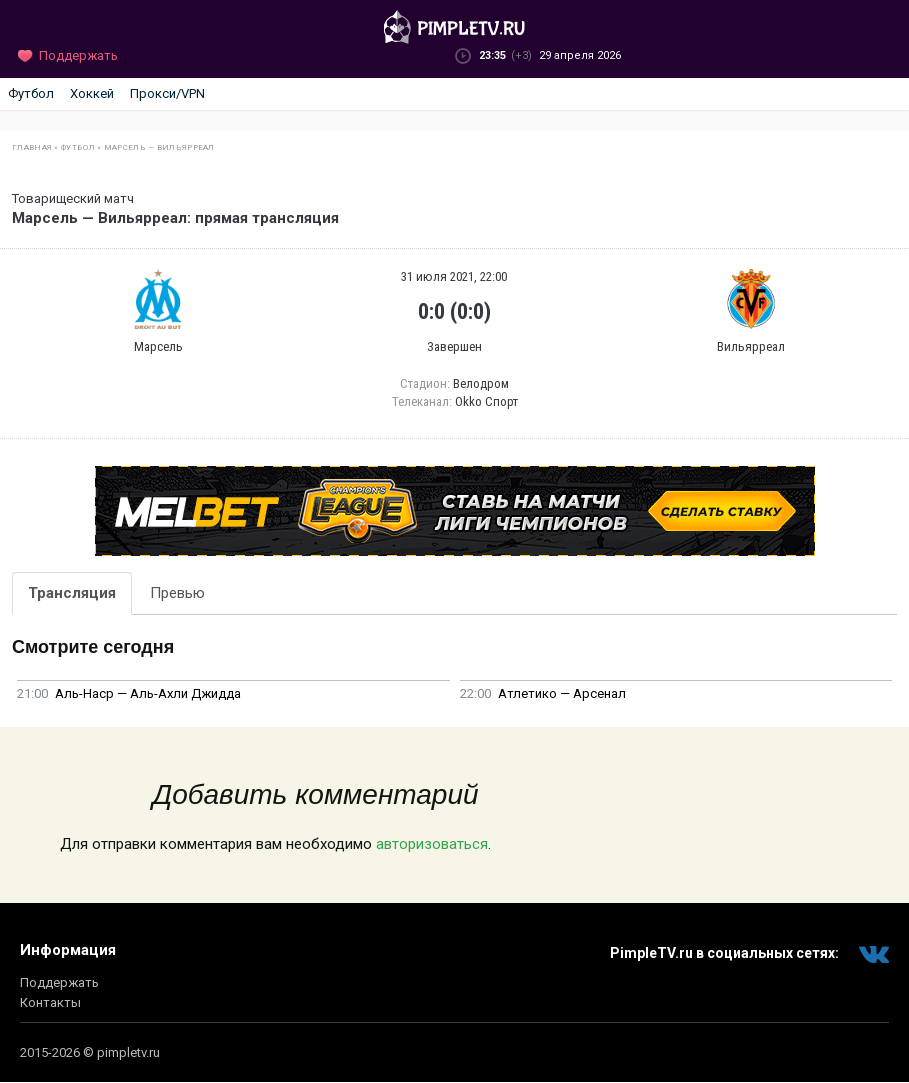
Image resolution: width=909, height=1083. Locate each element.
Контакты (50, 1002)
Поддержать (59, 982)
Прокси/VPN (167, 93)
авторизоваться (432, 844)
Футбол (31, 93)
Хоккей (92, 93)
